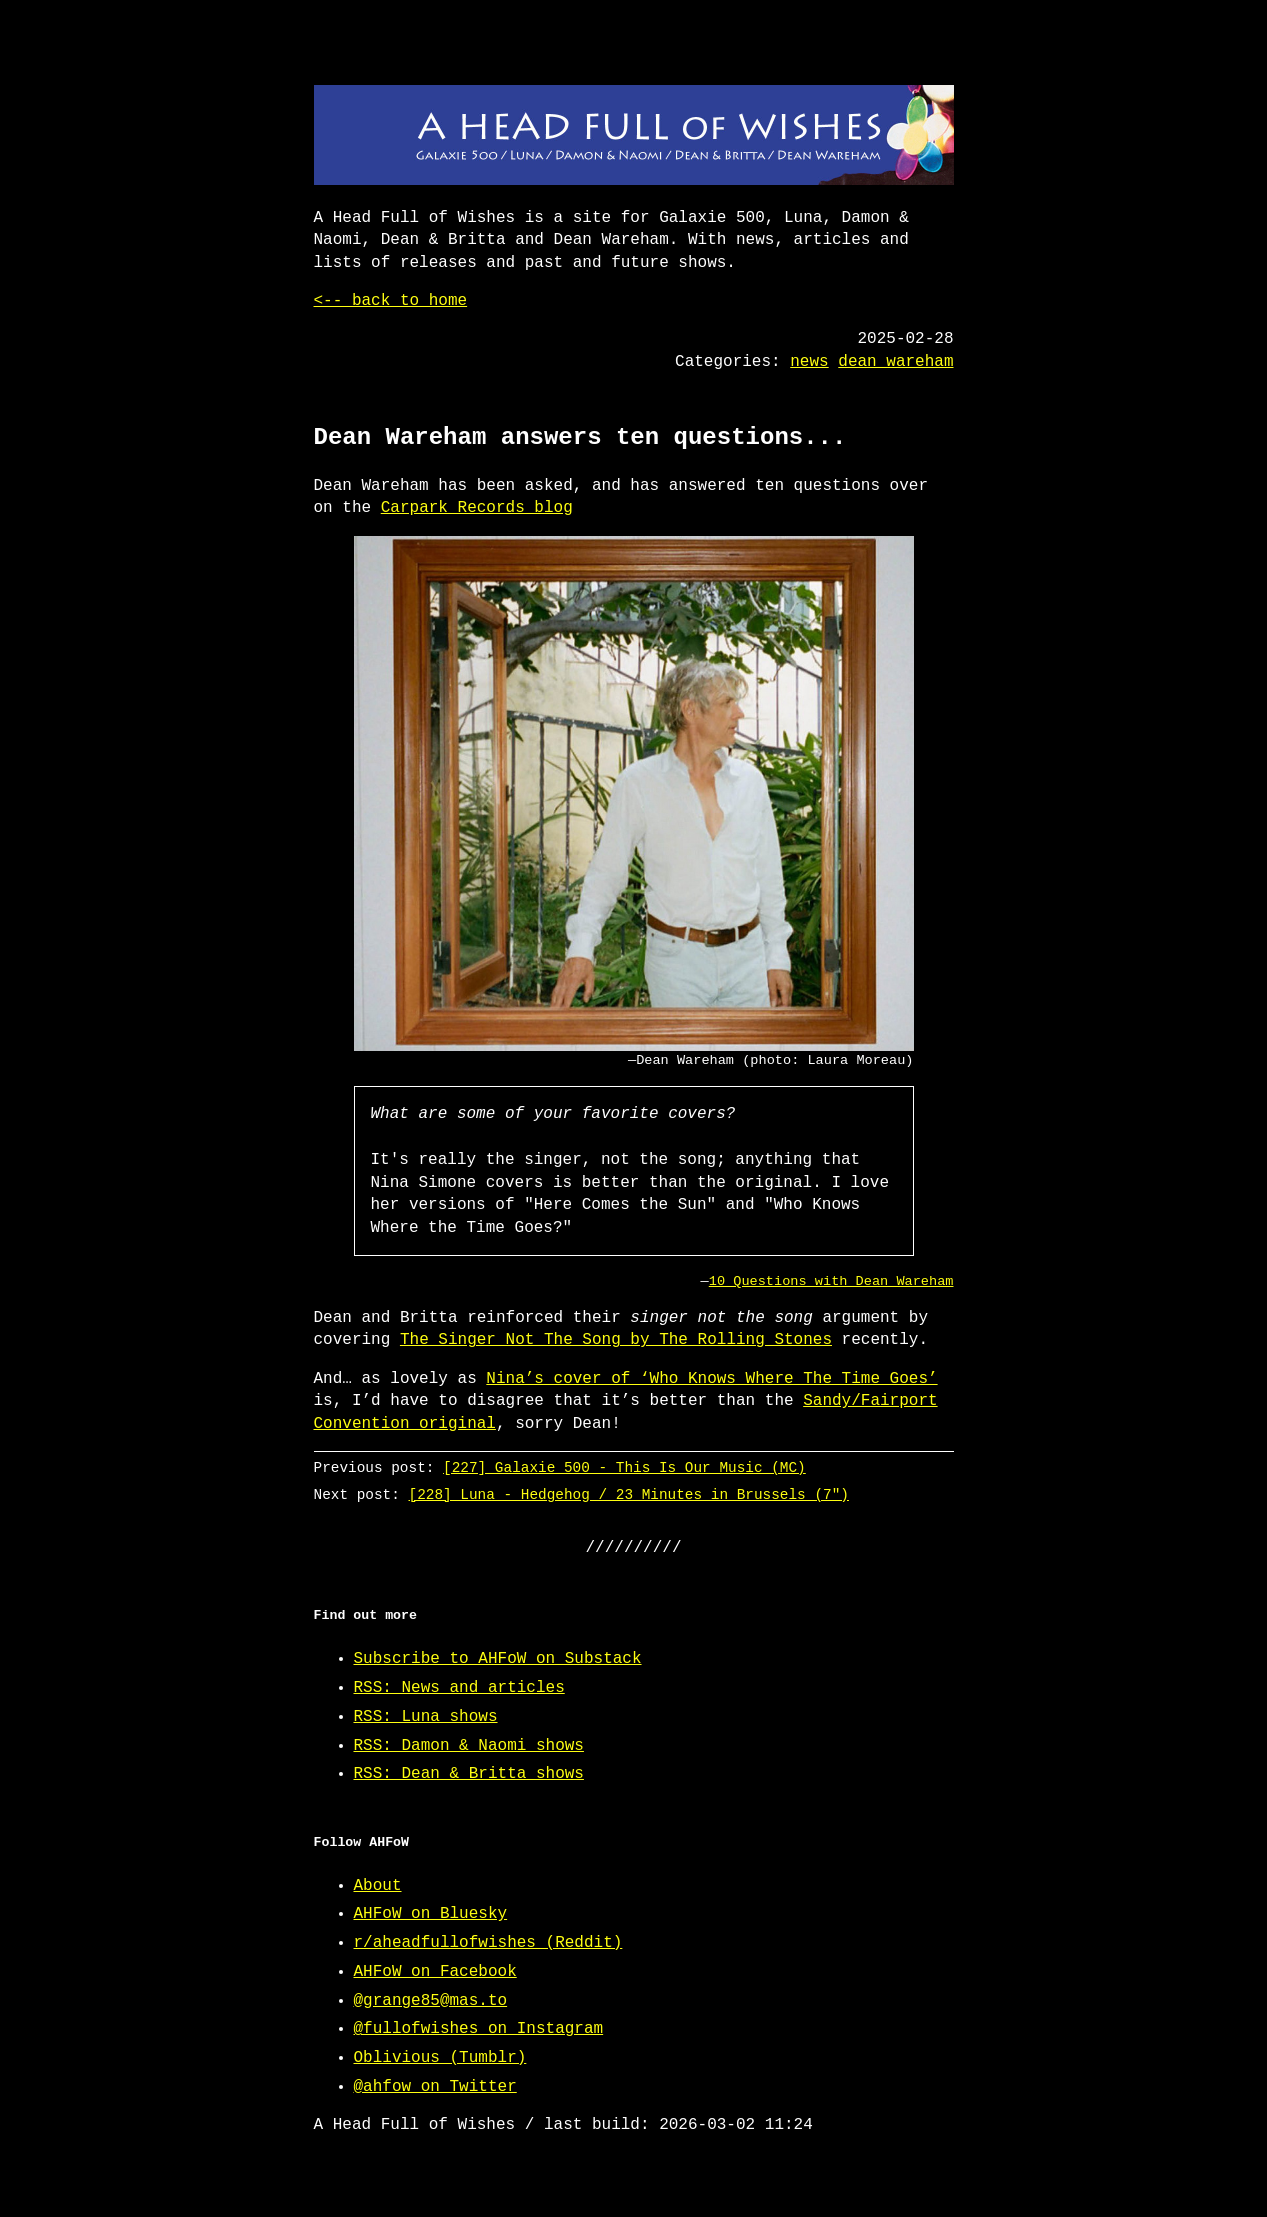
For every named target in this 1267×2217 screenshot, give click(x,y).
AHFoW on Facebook (435, 1972)
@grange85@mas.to (431, 2001)
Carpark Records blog (477, 508)
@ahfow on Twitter (435, 2087)
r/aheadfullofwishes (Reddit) (488, 1943)
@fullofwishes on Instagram (479, 2029)
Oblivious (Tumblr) (440, 2058)
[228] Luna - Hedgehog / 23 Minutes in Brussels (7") (628, 1494)
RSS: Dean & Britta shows (469, 1774)
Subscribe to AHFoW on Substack (498, 1659)
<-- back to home (391, 301)
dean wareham (895, 362)
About (378, 1886)
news (809, 362)
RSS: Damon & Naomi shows (469, 1746)
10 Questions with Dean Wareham (831, 1281)
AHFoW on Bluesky (431, 1914)
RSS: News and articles (459, 1688)
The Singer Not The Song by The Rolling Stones (616, 1340)
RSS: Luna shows (426, 1717)
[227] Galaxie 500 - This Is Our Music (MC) (624, 1467)
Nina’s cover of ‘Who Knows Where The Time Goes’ (711, 1379)
